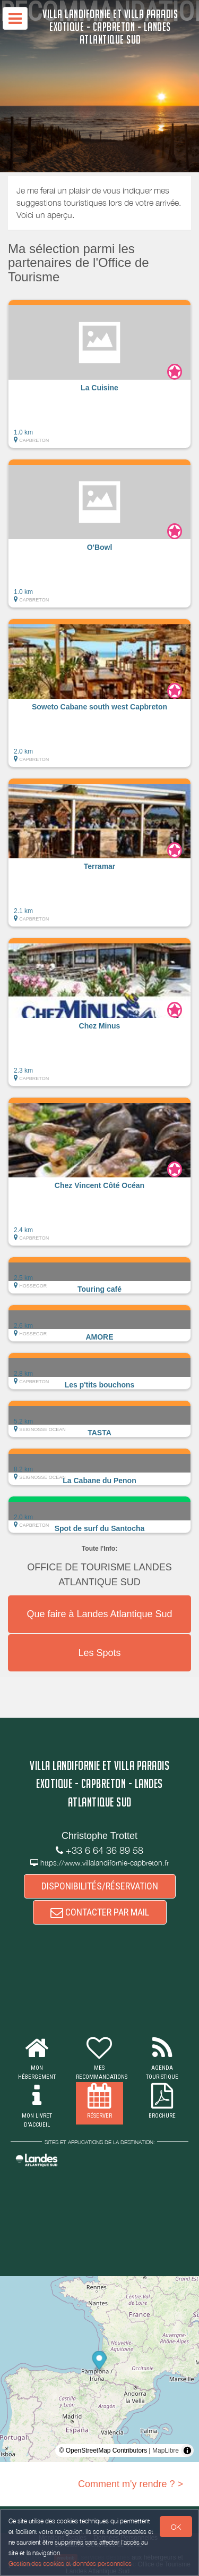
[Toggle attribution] (187, 2450)
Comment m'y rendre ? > (130, 2484)
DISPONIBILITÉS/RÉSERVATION (99, 1886)
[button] (99, 373)
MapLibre (165, 2450)
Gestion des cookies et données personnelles (70, 2563)
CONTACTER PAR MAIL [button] (99, 1912)
